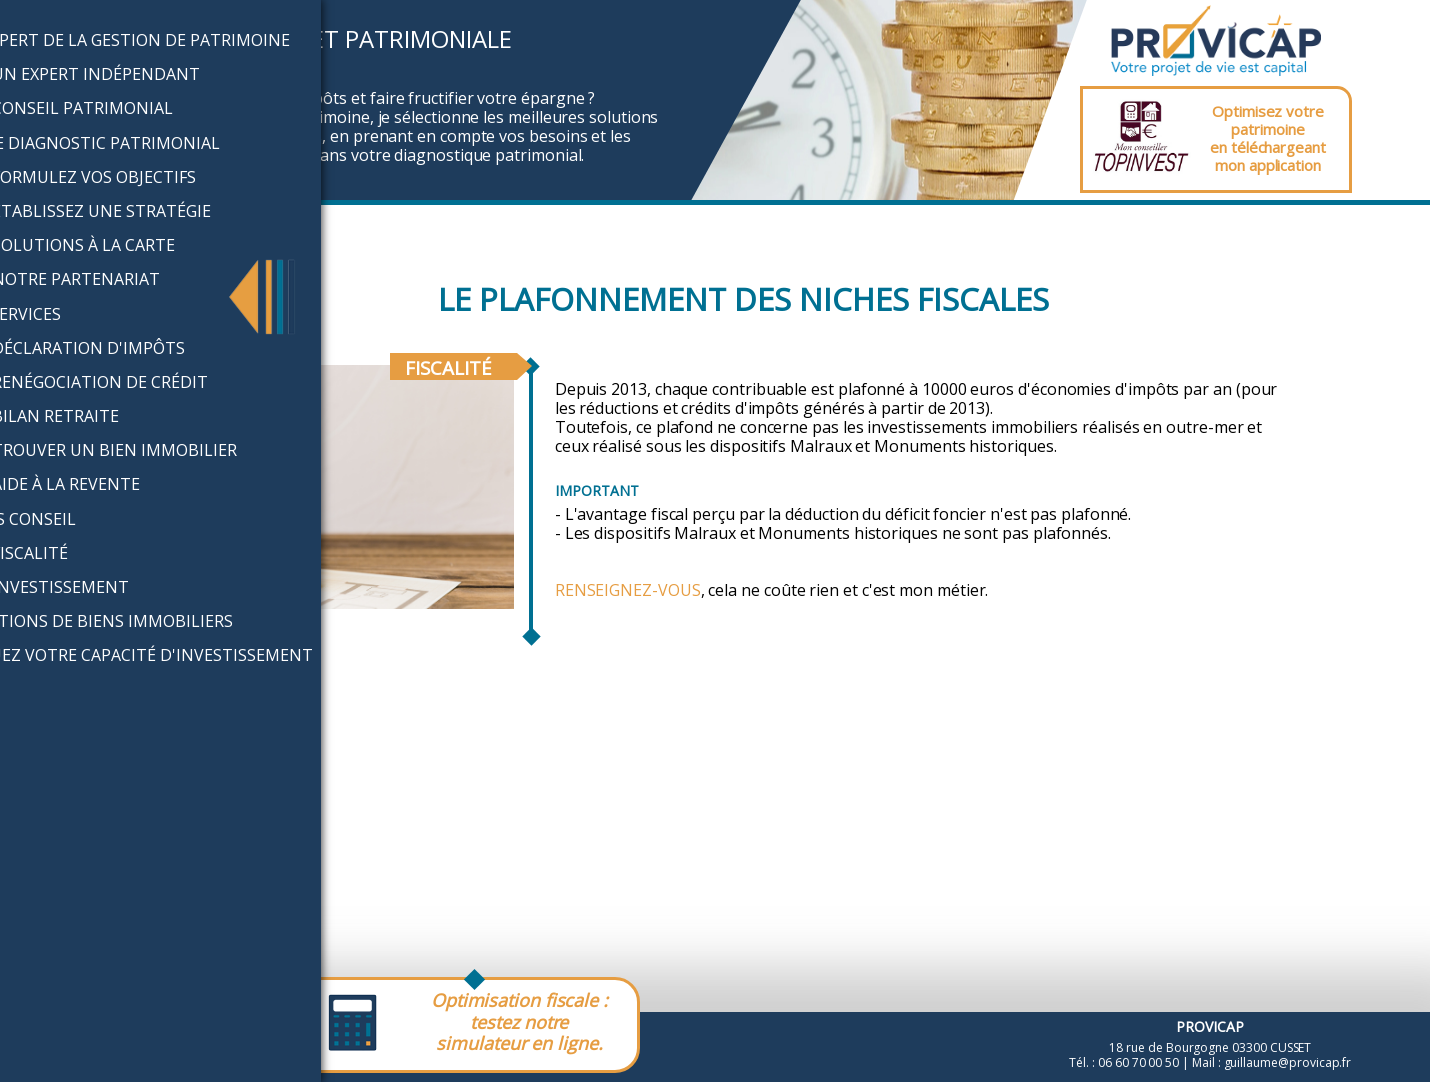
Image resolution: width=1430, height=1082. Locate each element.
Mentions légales (77, 1043)
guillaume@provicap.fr (1288, 1062)
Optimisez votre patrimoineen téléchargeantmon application (1268, 138)
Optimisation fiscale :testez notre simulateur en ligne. (519, 1021)
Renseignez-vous (628, 590)
